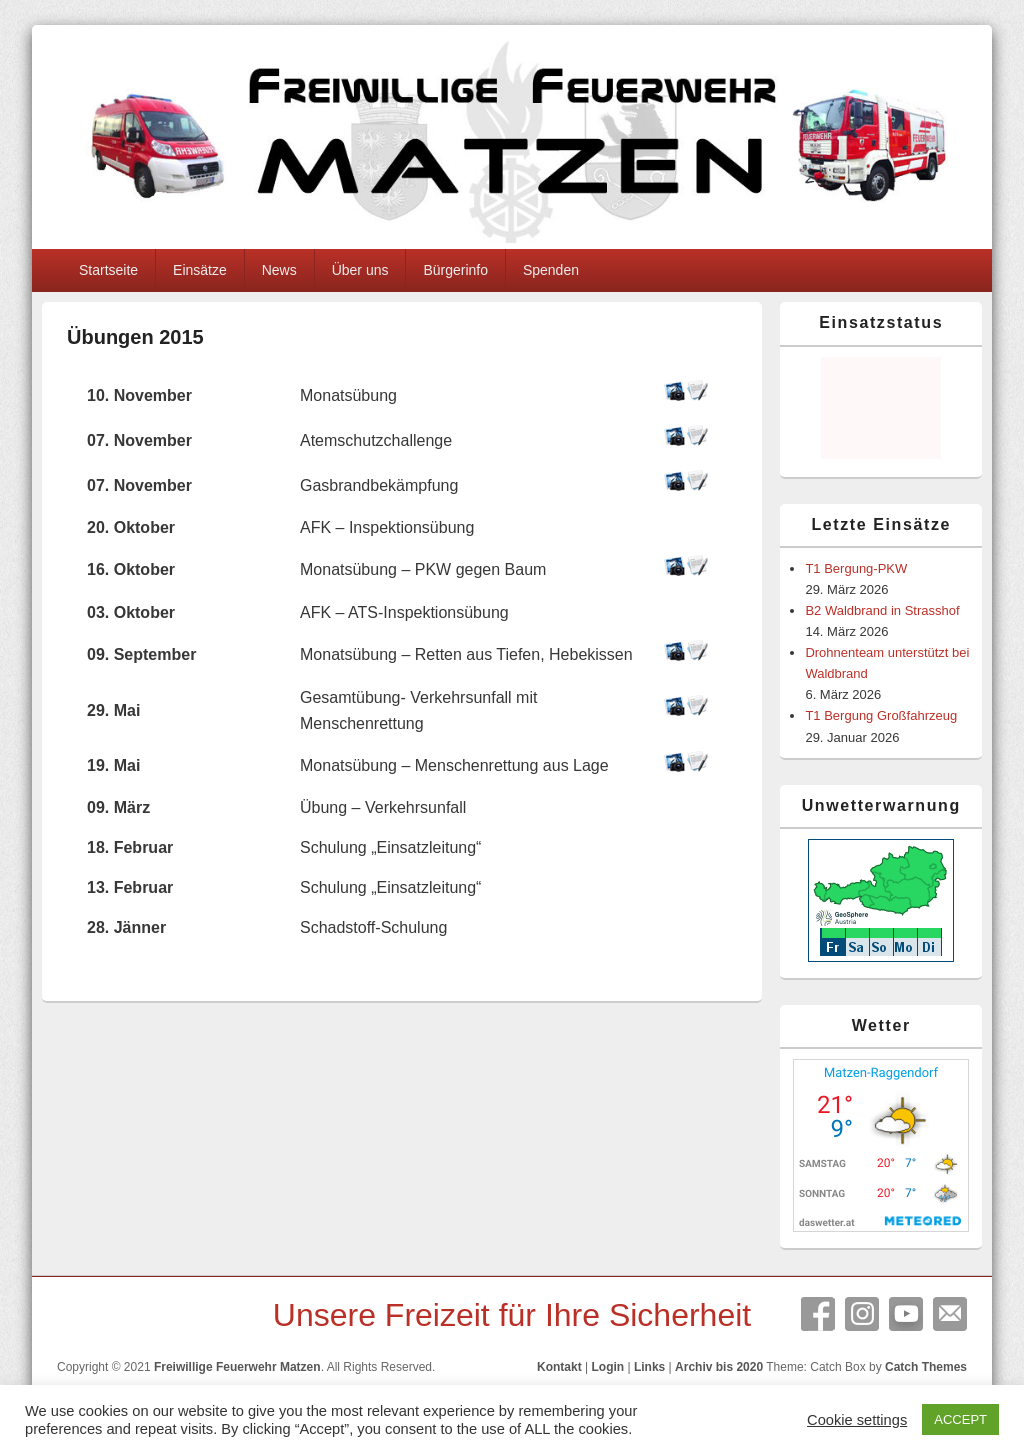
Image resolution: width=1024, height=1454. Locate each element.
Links (649, 1367)
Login (607, 1367)
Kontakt (559, 1367)
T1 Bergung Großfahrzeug (881, 715)
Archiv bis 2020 (719, 1367)
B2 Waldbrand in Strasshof (882, 610)
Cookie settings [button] (857, 1420)
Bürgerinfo (455, 270)
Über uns (360, 270)
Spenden (551, 270)
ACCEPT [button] (960, 1419)
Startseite (108, 270)
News (279, 270)
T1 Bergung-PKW (856, 568)
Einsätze (200, 270)
